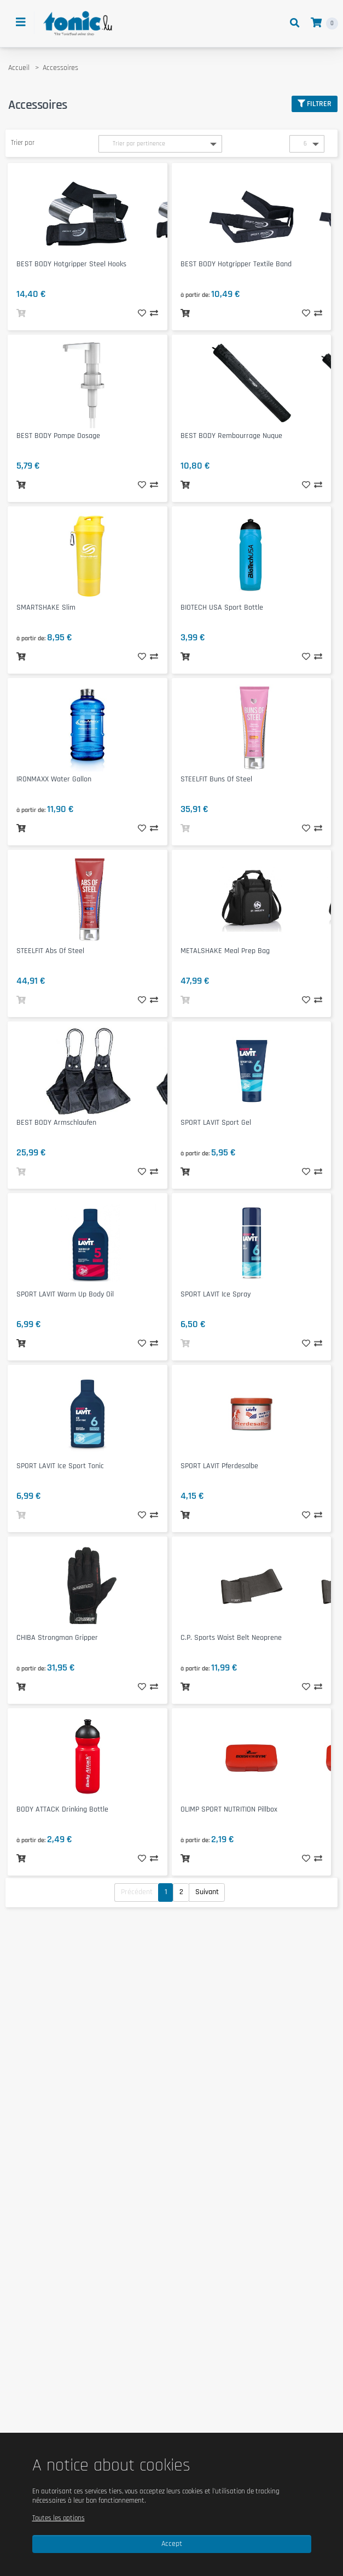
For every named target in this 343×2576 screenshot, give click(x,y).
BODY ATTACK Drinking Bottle (62, 1809)
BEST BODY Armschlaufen (56, 1123)
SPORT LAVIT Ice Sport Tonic (60, 1466)
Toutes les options (58, 2518)
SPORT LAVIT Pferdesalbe (219, 1466)
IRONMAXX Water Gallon (53, 779)
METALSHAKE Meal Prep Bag (225, 951)
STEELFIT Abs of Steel (50, 951)
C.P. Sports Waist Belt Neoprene (231, 1638)
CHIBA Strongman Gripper (57, 1638)
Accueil (19, 68)
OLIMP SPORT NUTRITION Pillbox (229, 1809)
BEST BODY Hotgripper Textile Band (236, 264)
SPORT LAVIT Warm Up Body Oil (65, 1294)
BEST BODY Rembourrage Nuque (231, 436)
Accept (171, 2544)
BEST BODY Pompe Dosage (58, 436)
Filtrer (315, 104)
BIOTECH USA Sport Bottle (222, 607)
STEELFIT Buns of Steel (216, 779)
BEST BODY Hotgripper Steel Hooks (71, 264)
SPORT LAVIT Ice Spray (216, 1294)
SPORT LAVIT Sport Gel (216, 1123)
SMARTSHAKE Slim (45, 607)
